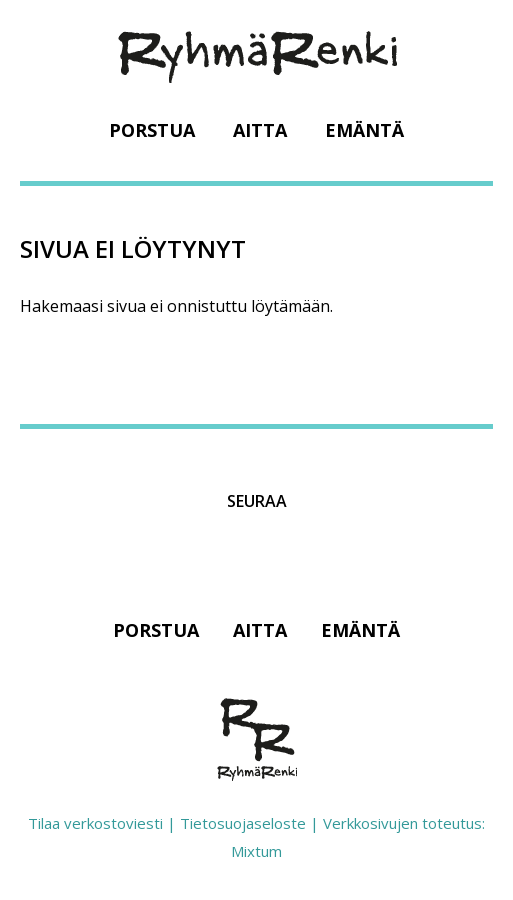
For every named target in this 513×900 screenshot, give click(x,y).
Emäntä (364, 130)
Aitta (260, 130)
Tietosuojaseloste (243, 823)
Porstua (152, 130)
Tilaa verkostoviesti (95, 823)
